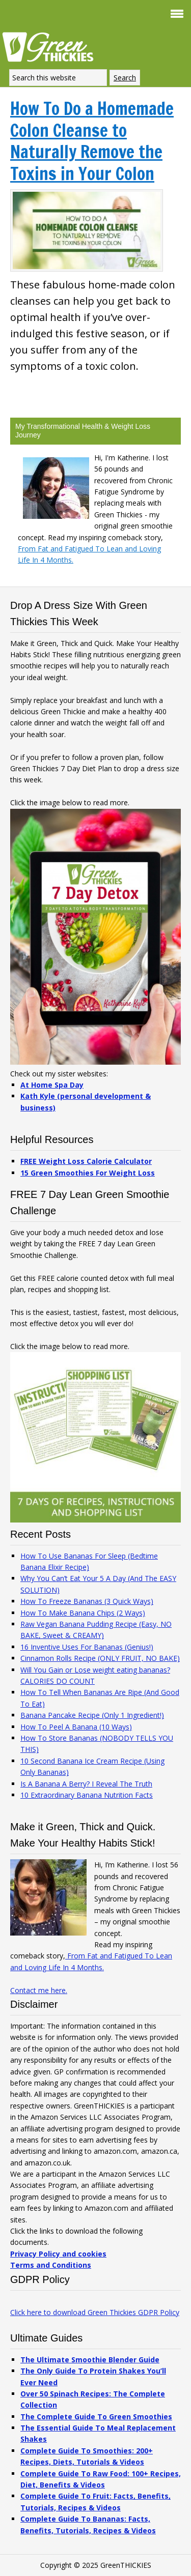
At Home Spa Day (52, 1085)
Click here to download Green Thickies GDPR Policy (94, 2312)
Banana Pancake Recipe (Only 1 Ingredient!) (92, 1715)
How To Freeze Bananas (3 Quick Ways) (86, 1601)
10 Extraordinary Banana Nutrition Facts (86, 1795)
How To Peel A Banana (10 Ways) (76, 1727)
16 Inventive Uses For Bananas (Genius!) (86, 1647)
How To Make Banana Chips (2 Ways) (82, 1613)
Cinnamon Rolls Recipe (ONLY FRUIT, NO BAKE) (100, 1658)
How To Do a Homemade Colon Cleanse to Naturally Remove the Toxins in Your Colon (92, 141)
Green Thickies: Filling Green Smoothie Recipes (51, 46)
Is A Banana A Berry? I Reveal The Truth (86, 1784)
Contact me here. (38, 1990)
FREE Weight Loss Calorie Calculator (86, 1161)
